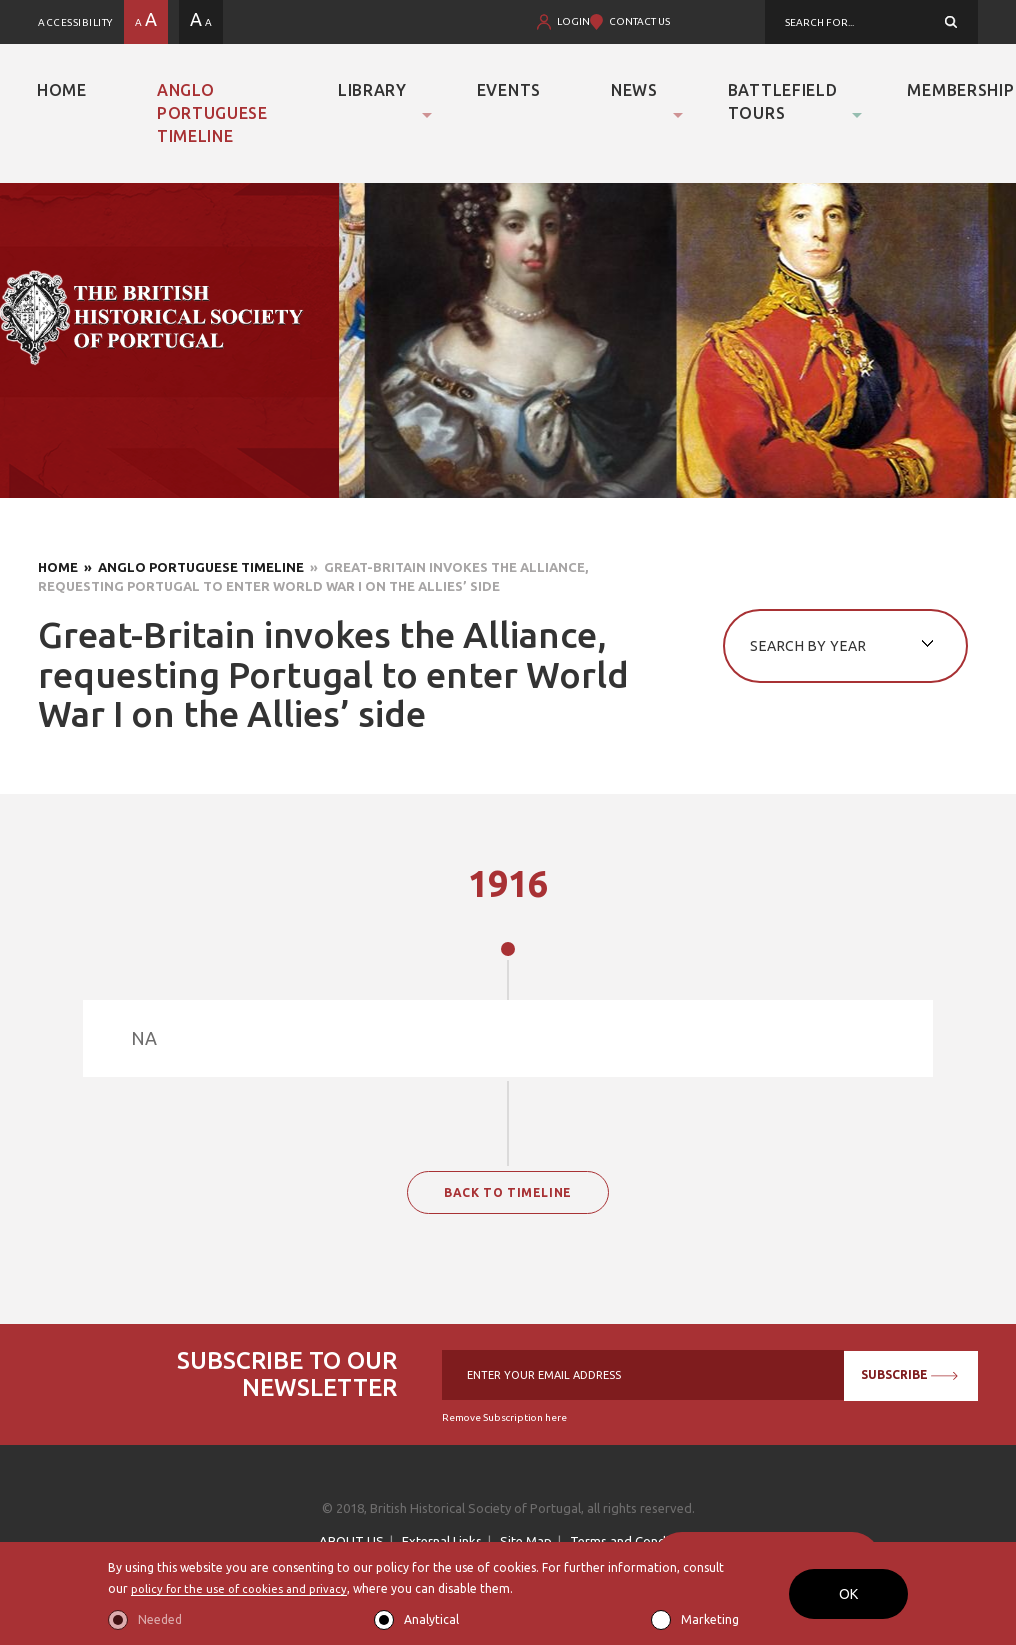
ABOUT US (351, 1541)
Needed (160, 1619)
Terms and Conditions (634, 1541)
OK (848, 1594)
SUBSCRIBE (907, 1374)
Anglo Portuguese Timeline (212, 113)
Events (509, 90)
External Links (442, 1541)
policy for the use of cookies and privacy (244, 1589)
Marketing (710, 1619)
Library (372, 90)
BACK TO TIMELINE (508, 1192)
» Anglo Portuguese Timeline (191, 567)
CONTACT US (639, 21)
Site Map (526, 1541)
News (634, 90)
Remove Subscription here (504, 1417)
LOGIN (573, 21)
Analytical (431, 1619)
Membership (960, 90)
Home (62, 90)
